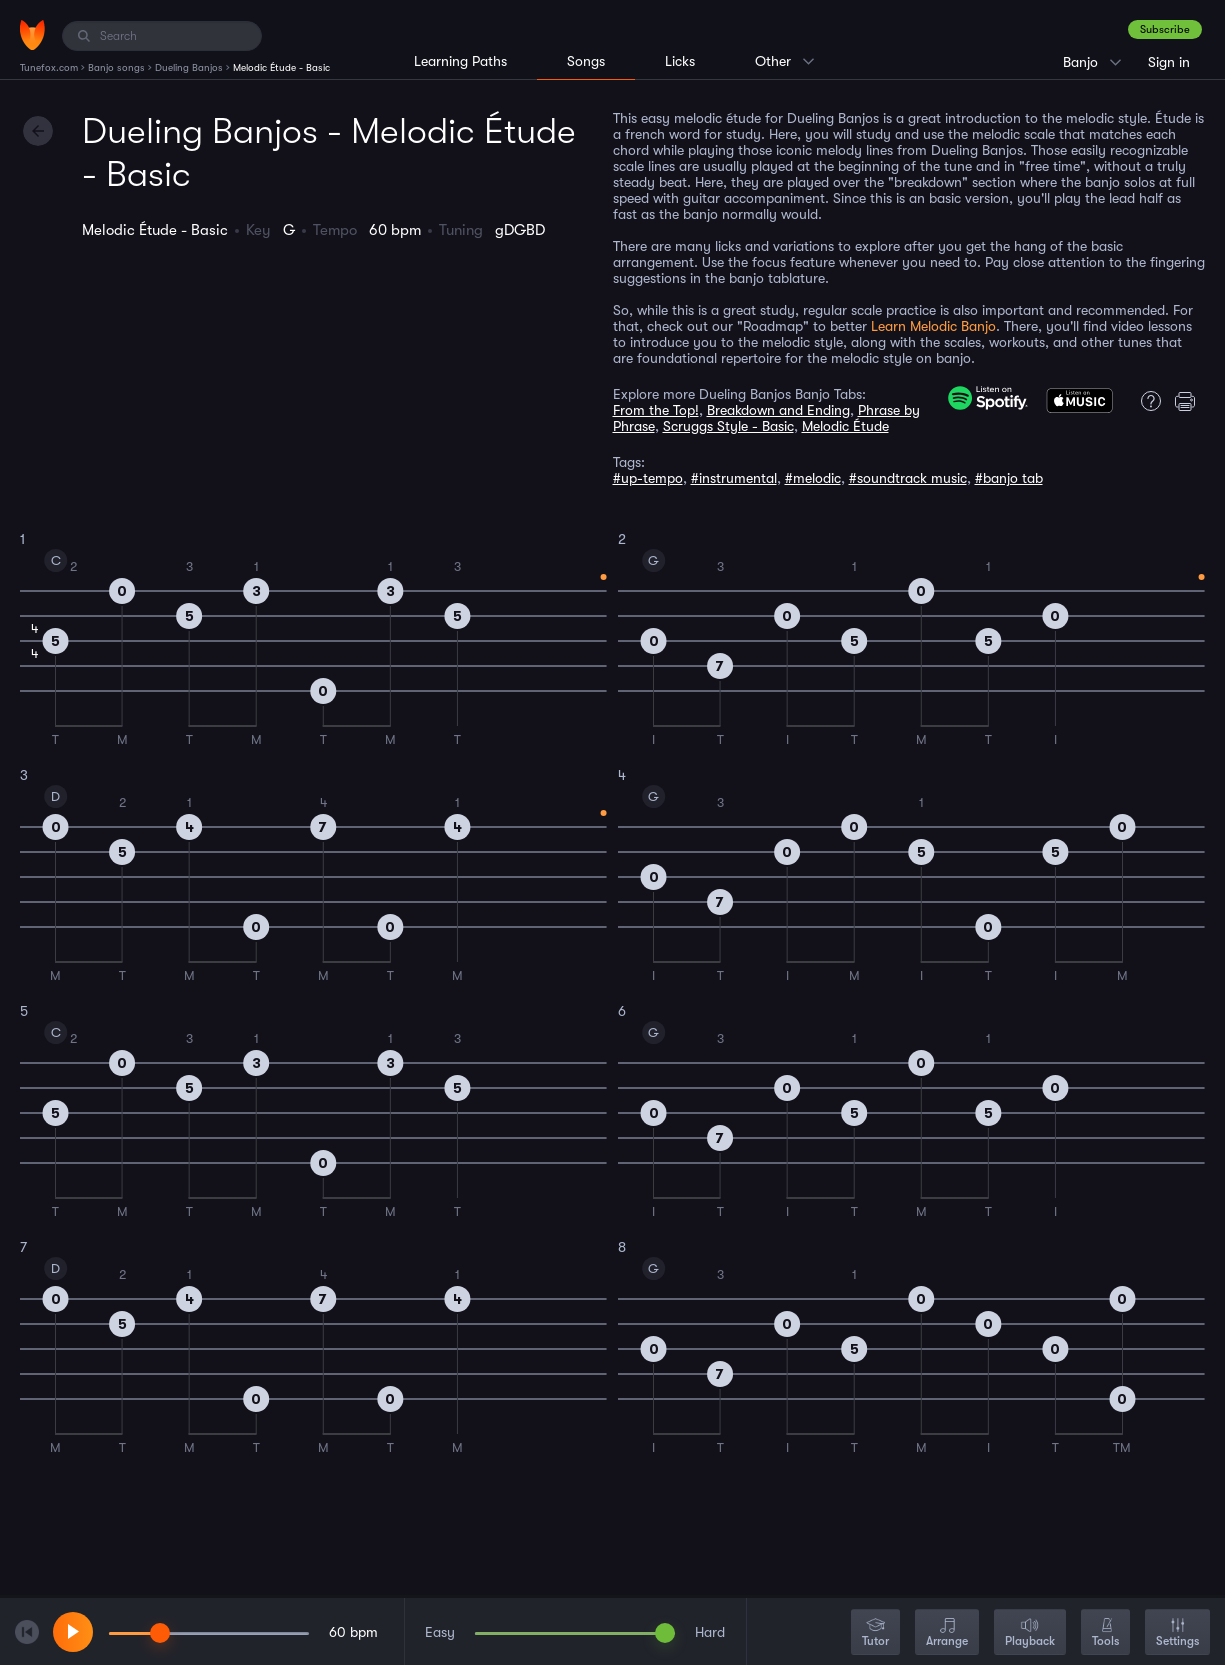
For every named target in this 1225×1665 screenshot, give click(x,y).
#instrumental (734, 478)
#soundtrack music (908, 478)
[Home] (32, 35)
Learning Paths (460, 61)
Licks (680, 61)
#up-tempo (648, 478)
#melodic (813, 478)
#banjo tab (1009, 478)
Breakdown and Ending (778, 410)
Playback (1030, 1633)
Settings (1177, 1633)
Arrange (947, 1633)
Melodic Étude (845, 426)
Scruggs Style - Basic (728, 426)
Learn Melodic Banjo (933, 326)
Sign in (1169, 62)
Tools (1105, 1633)
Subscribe (1165, 29)
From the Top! (656, 410)
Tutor (875, 1633)
